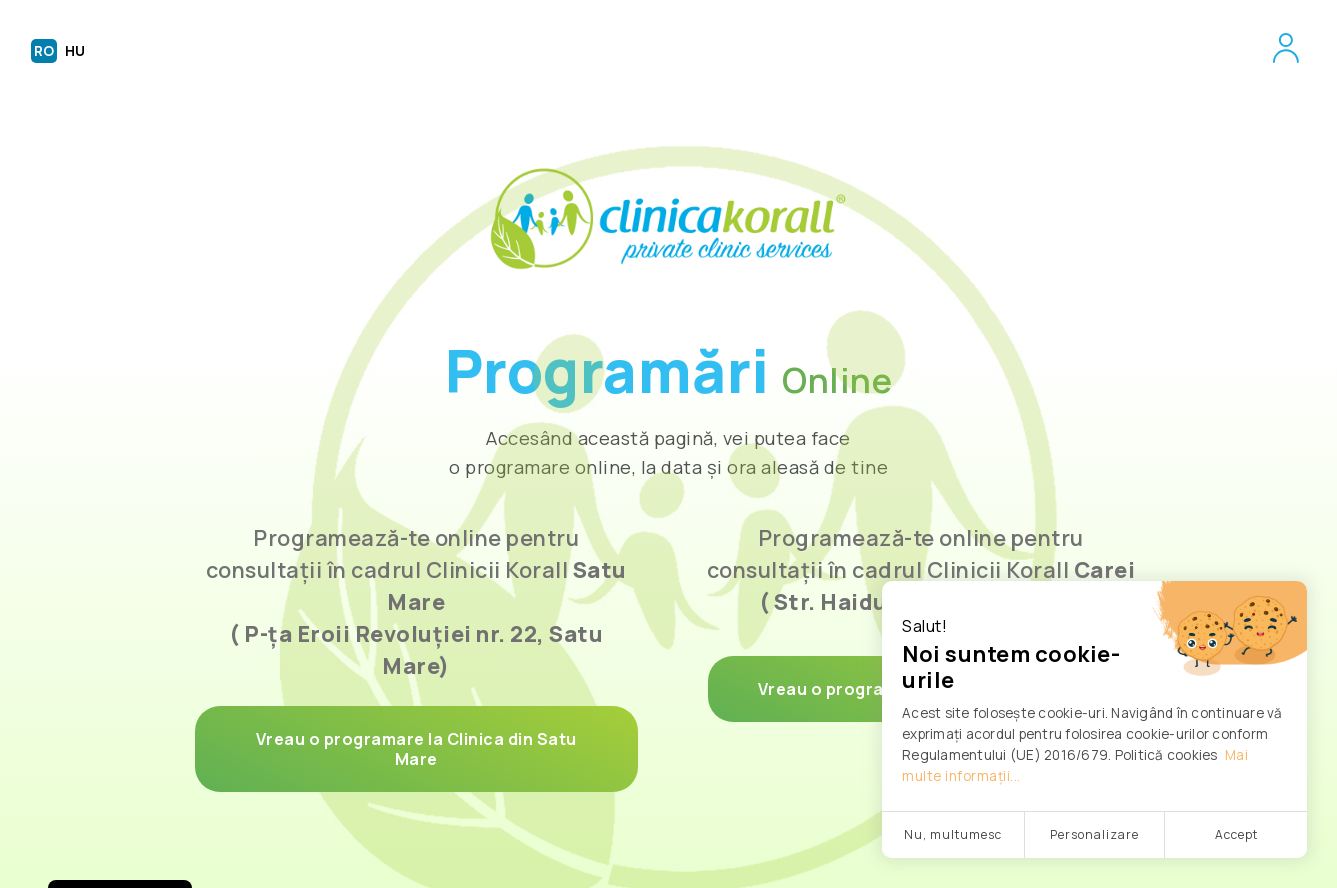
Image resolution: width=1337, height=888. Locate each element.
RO (44, 51)
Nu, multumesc (953, 834)
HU (75, 51)
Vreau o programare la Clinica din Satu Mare (416, 749)
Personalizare (1094, 834)
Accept (1236, 834)
